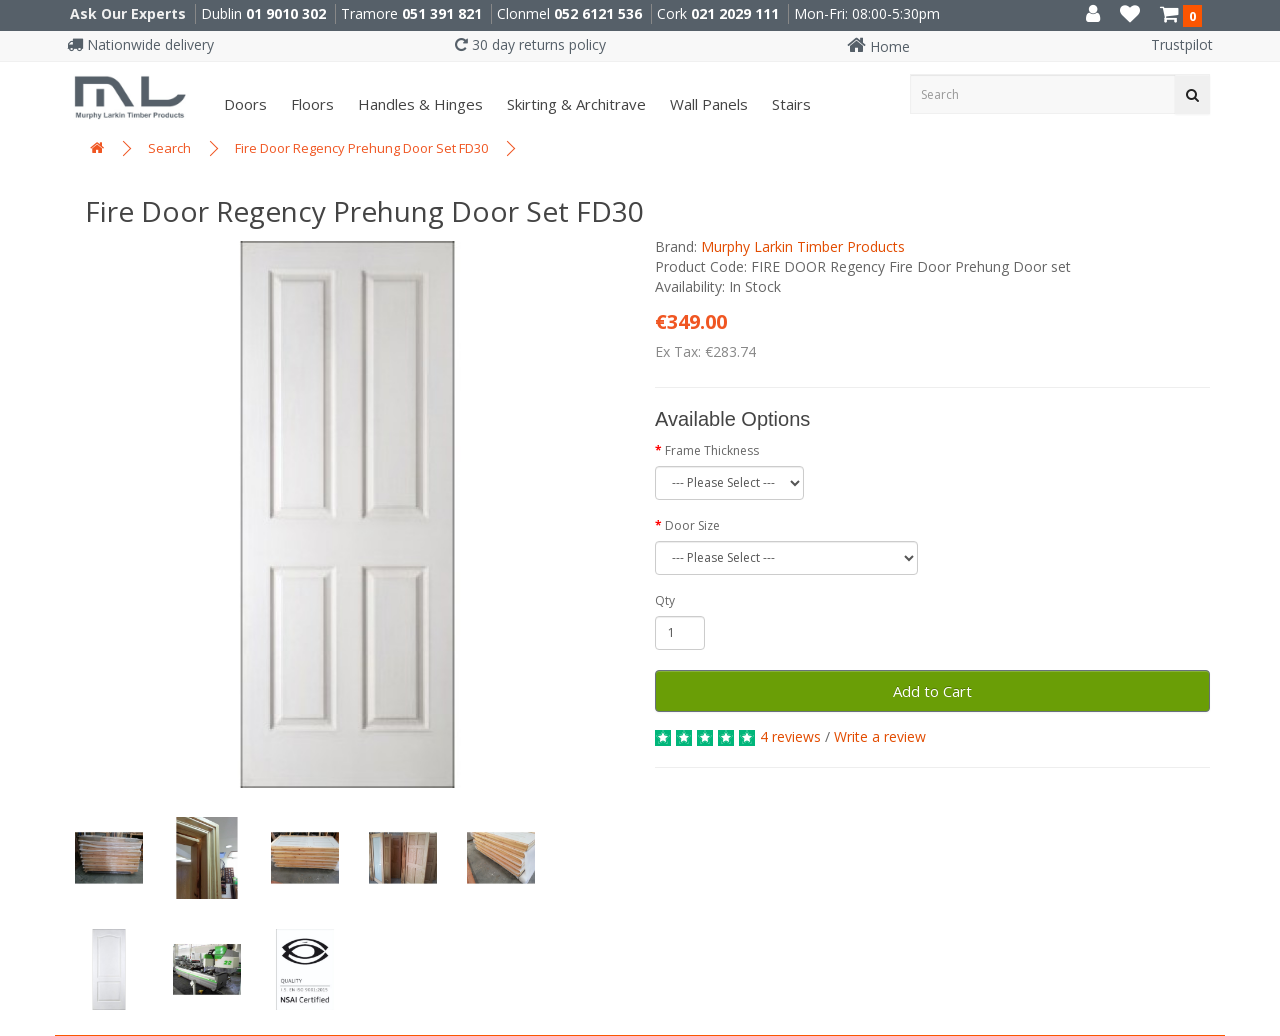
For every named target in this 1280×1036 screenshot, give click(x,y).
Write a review (880, 736)
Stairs (789, 104)
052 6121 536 (598, 13)
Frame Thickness (712, 450)
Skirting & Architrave (574, 104)
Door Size (692, 525)
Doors (243, 104)
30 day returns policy (530, 44)
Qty (665, 600)
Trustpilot (1182, 44)
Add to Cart (932, 691)
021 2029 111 (735, 13)
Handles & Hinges (418, 104)
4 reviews (790, 736)
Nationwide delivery (140, 44)
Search (169, 148)
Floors (310, 104)
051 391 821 (442, 13)
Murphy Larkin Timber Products (803, 246)
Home (878, 46)
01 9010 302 (286, 13)
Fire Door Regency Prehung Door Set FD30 (361, 148)
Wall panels (707, 104)
